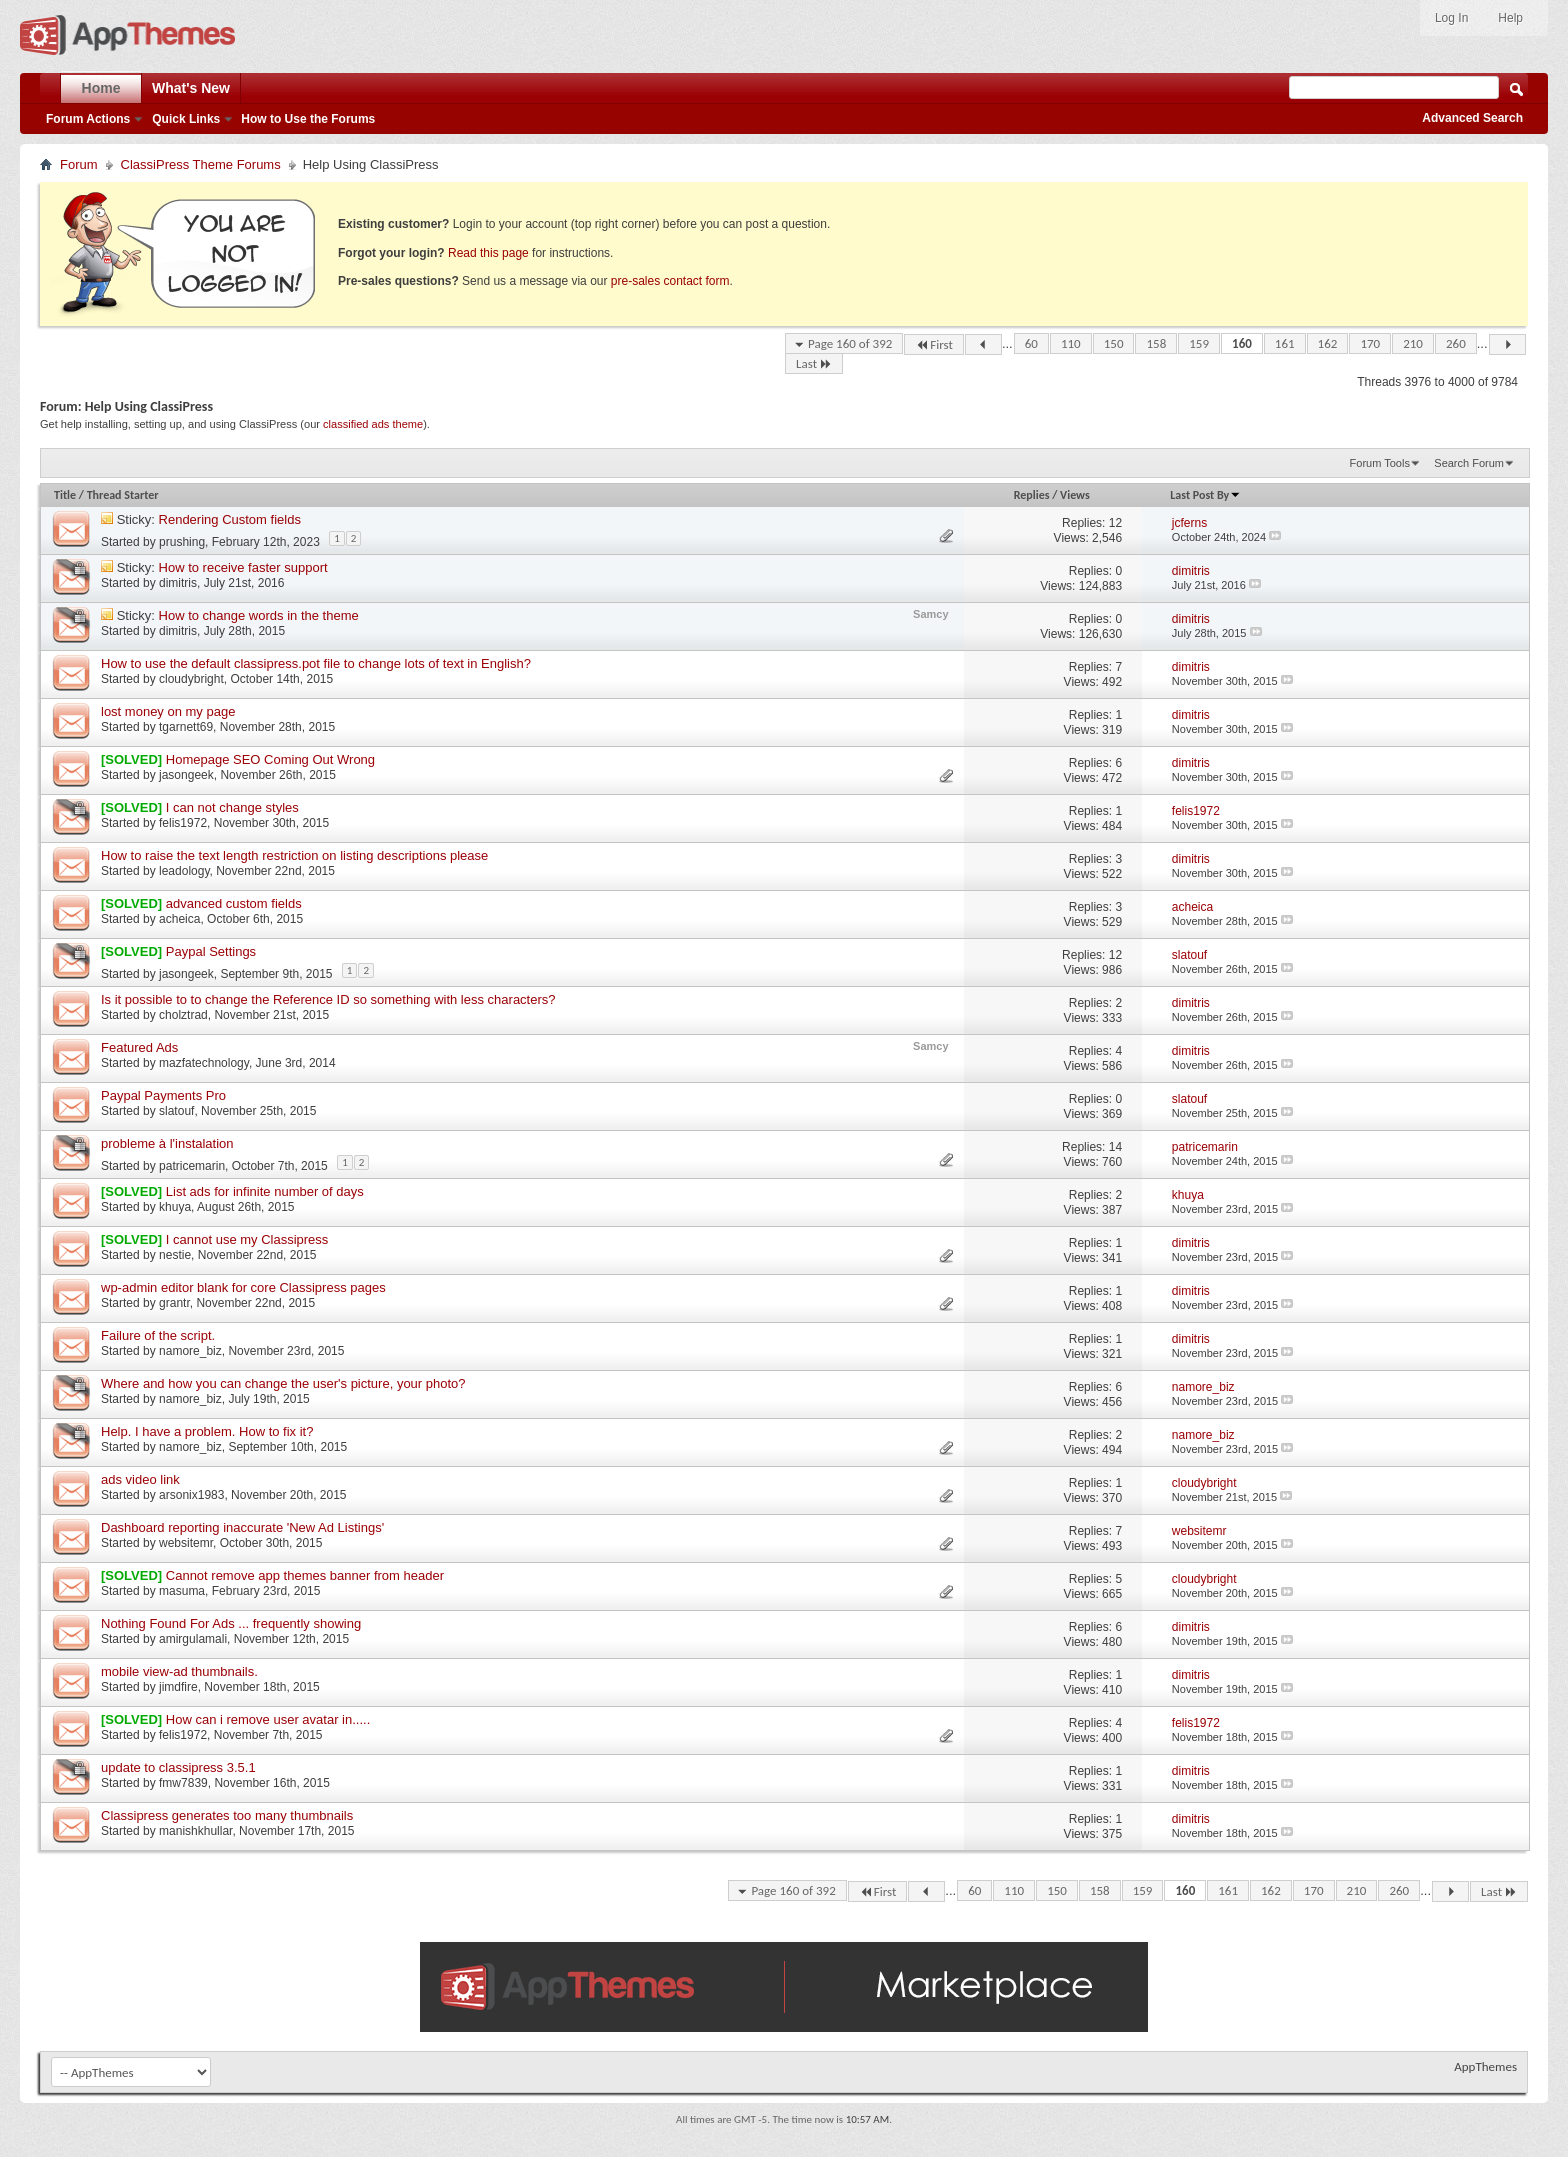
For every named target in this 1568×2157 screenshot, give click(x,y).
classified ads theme (373, 424)
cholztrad (183, 1015)
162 (1328, 343)
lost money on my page (168, 711)
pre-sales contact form (670, 281)
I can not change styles (232, 807)
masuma (182, 1591)
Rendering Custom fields (230, 519)
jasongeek (186, 775)
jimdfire (178, 1687)
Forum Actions (88, 119)
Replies (1032, 495)
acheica (179, 919)
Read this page (488, 253)
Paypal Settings (211, 951)
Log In (1451, 18)
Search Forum (1469, 463)
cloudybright (191, 679)
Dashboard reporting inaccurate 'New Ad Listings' (242, 1527)
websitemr (186, 1543)
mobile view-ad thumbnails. (179, 1671)
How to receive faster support (243, 567)
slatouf (176, 1111)
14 (1115, 1147)
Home (101, 88)
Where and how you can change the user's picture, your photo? (283, 1383)
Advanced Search (1472, 118)
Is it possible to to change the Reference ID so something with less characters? (328, 999)
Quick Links (186, 119)
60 (1031, 343)
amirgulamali (193, 1639)
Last (814, 363)
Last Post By (1205, 495)
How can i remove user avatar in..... (268, 1719)
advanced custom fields (234, 903)
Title (65, 495)
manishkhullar (195, 1831)
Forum (79, 164)
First (934, 344)
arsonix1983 (191, 1495)
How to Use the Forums (308, 119)
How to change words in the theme (259, 615)
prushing (182, 542)
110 (1071, 343)
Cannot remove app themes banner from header (305, 1575)
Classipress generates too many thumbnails (227, 1815)
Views (1075, 495)
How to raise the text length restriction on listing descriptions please (294, 855)
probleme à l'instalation (167, 1143)
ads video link (140, 1479)
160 (1242, 343)
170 (1370, 343)
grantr (174, 1303)
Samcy (930, 614)
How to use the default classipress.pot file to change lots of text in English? (316, 663)
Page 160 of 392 (850, 343)
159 (1199, 343)
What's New (191, 88)
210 (1413, 343)
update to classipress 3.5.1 (178, 1767)
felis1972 (183, 823)
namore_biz (190, 1351)
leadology (184, 871)
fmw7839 (183, 1783)
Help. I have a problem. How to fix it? (207, 1431)
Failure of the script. (158, 1335)
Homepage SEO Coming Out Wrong (270, 759)
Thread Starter (123, 495)
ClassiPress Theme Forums (201, 164)
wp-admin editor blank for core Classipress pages (243, 1287)
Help (1510, 18)
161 (1285, 343)
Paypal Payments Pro (163, 1095)
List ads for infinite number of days (265, 1191)
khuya (175, 1207)
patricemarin (192, 1166)
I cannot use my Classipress (247, 1239)
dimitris (178, 583)
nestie (175, 1255)
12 (1115, 523)
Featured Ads (139, 1047)
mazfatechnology (204, 1063)
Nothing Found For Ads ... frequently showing (231, 1623)
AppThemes (1485, 2066)
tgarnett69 (186, 727)
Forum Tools (1380, 463)
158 (1156, 343)
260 (1456, 343)
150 (1114, 343)
